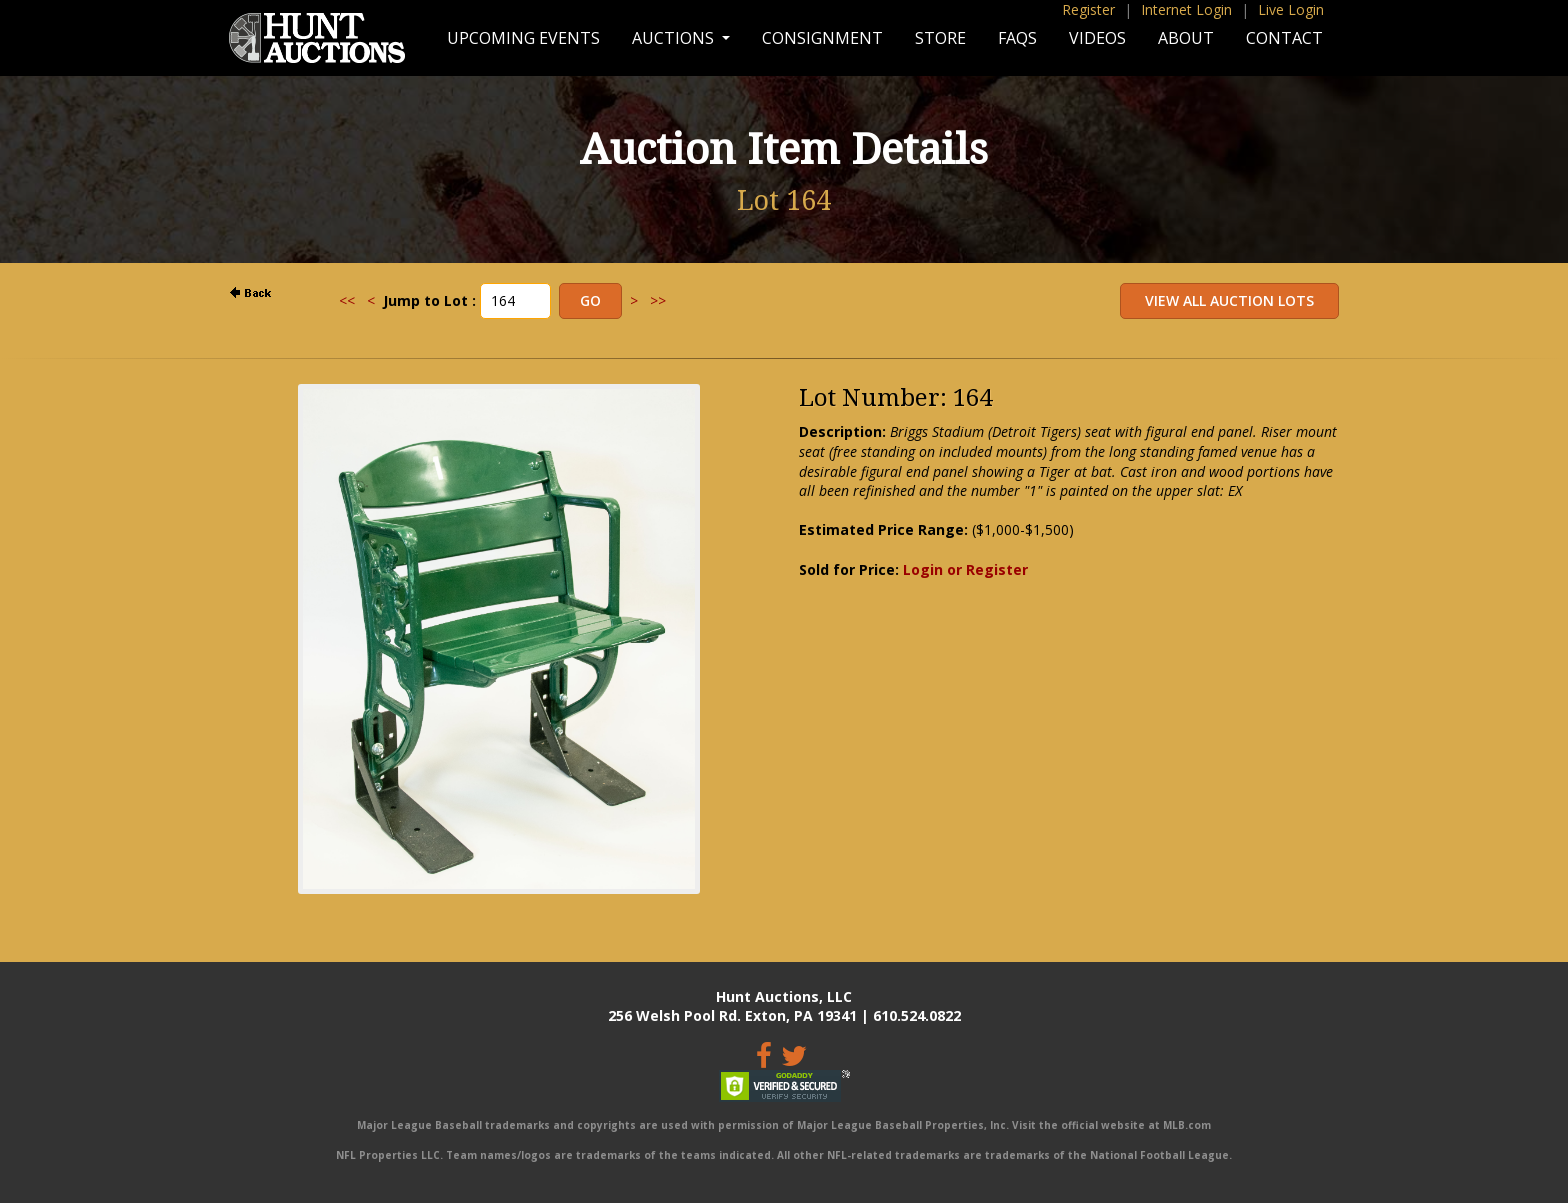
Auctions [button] (675, 38)
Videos (1097, 38)
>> (658, 300)
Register (1088, 9)
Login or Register (965, 569)
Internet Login (1186, 9)
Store (940, 38)
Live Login (1291, 9)
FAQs (1017, 38)
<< (347, 300)
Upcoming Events (523, 38)
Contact (1284, 38)
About (1186, 38)
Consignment (822, 38)
